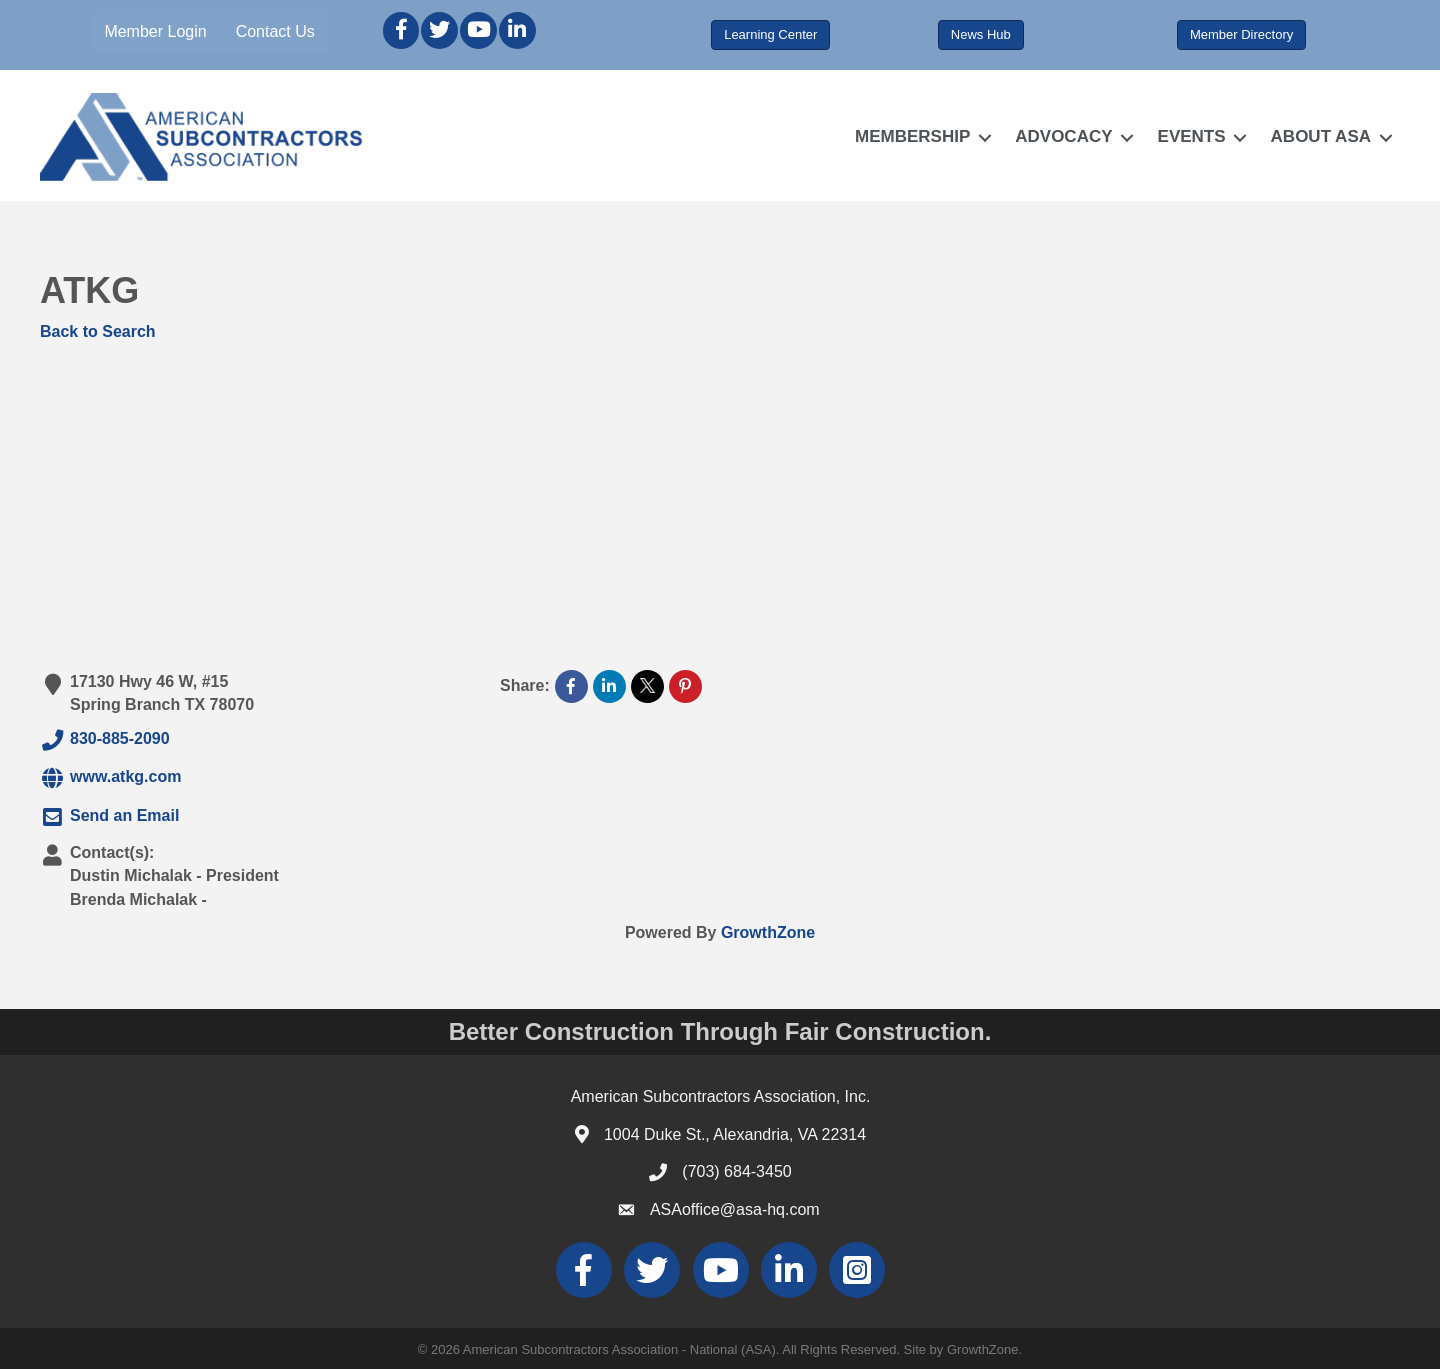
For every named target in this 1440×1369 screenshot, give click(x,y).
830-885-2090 (105, 740)
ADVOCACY (1063, 136)
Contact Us (275, 31)
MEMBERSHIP (912, 136)
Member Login (155, 31)
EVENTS (1192, 136)
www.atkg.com (110, 778)
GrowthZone (768, 932)
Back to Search (98, 331)
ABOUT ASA (1321, 136)
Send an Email (109, 817)
